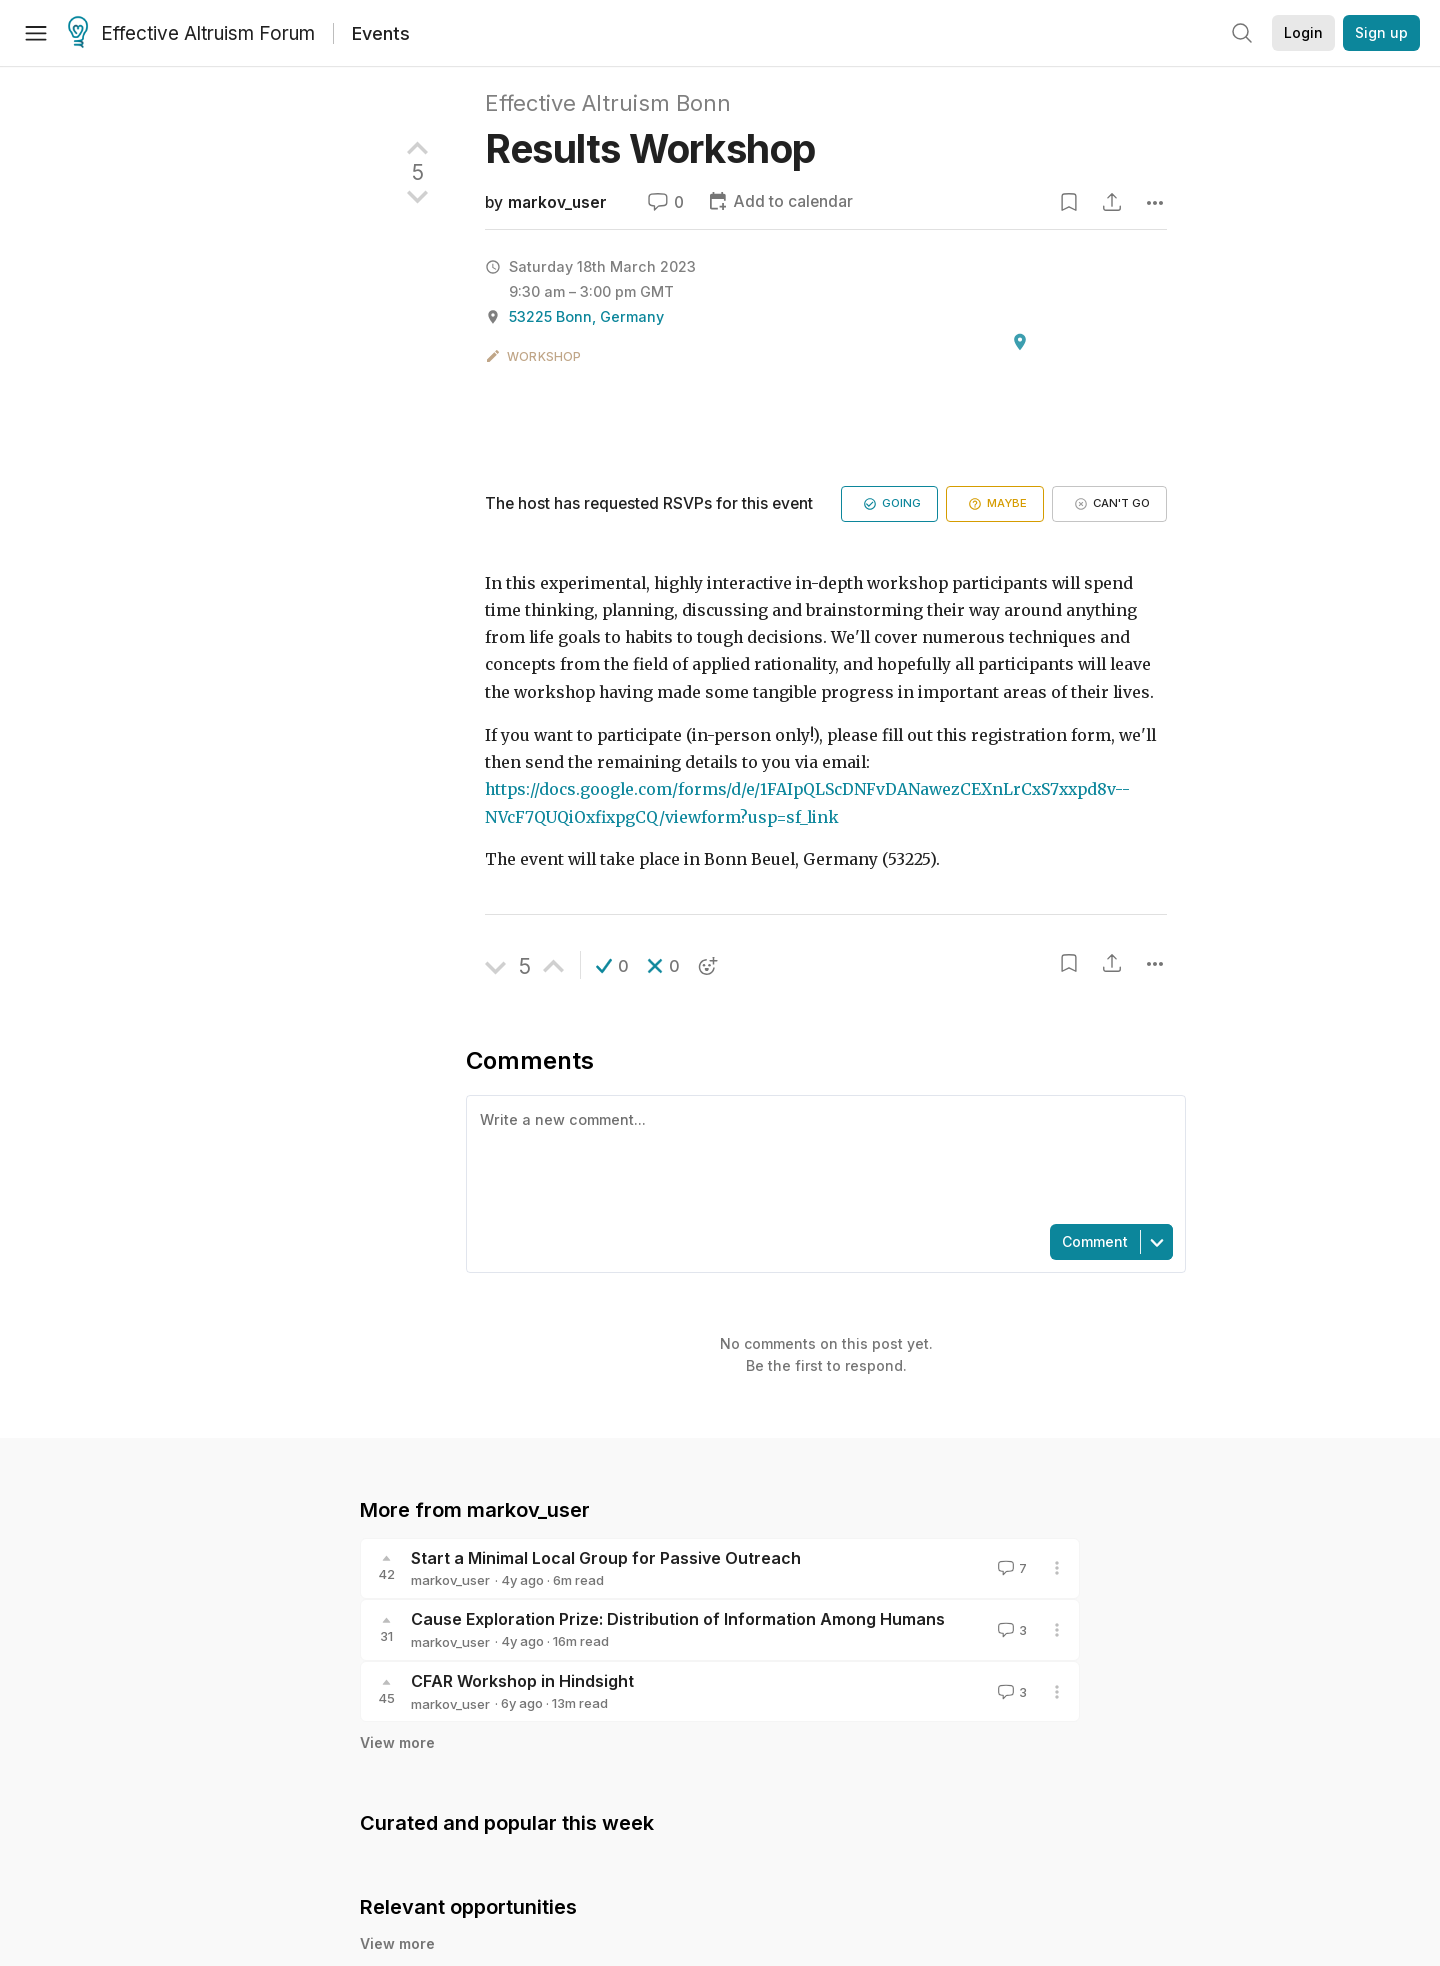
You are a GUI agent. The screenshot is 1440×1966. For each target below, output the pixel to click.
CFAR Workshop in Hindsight (522, 1681)
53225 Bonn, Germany (586, 316)
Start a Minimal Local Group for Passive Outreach (606, 1558)
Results (650, 148)
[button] (612, 966)
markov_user (557, 202)
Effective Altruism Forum (191, 34)
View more (397, 1742)
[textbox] (822, 1158)
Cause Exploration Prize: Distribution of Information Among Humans (678, 1619)
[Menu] (36, 33)
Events (381, 33)
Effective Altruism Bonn (608, 103)
